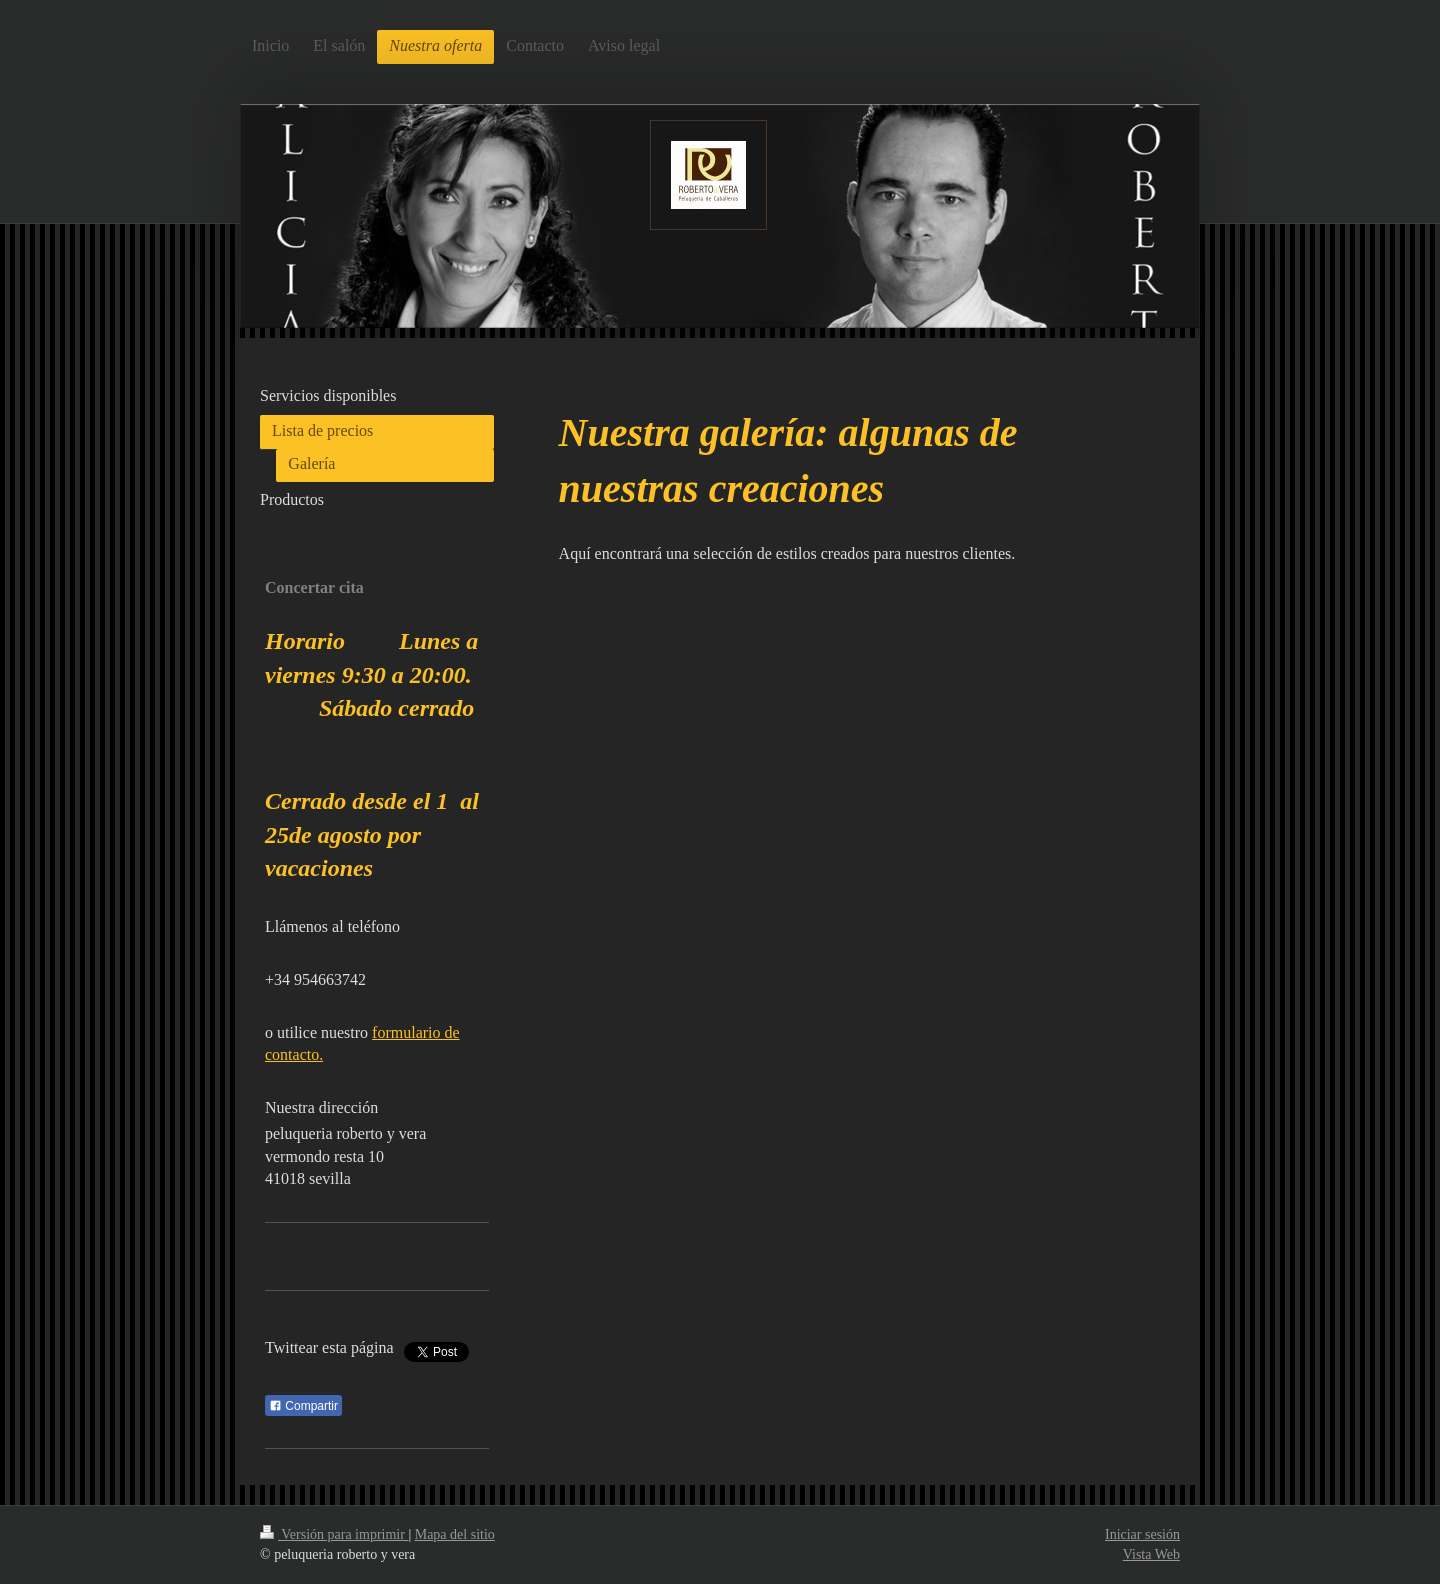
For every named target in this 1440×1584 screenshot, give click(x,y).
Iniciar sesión (1142, 1534)
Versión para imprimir (334, 1534)
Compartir (303, 1406)
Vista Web (1151, 1554)
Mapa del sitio (455, 1534)
